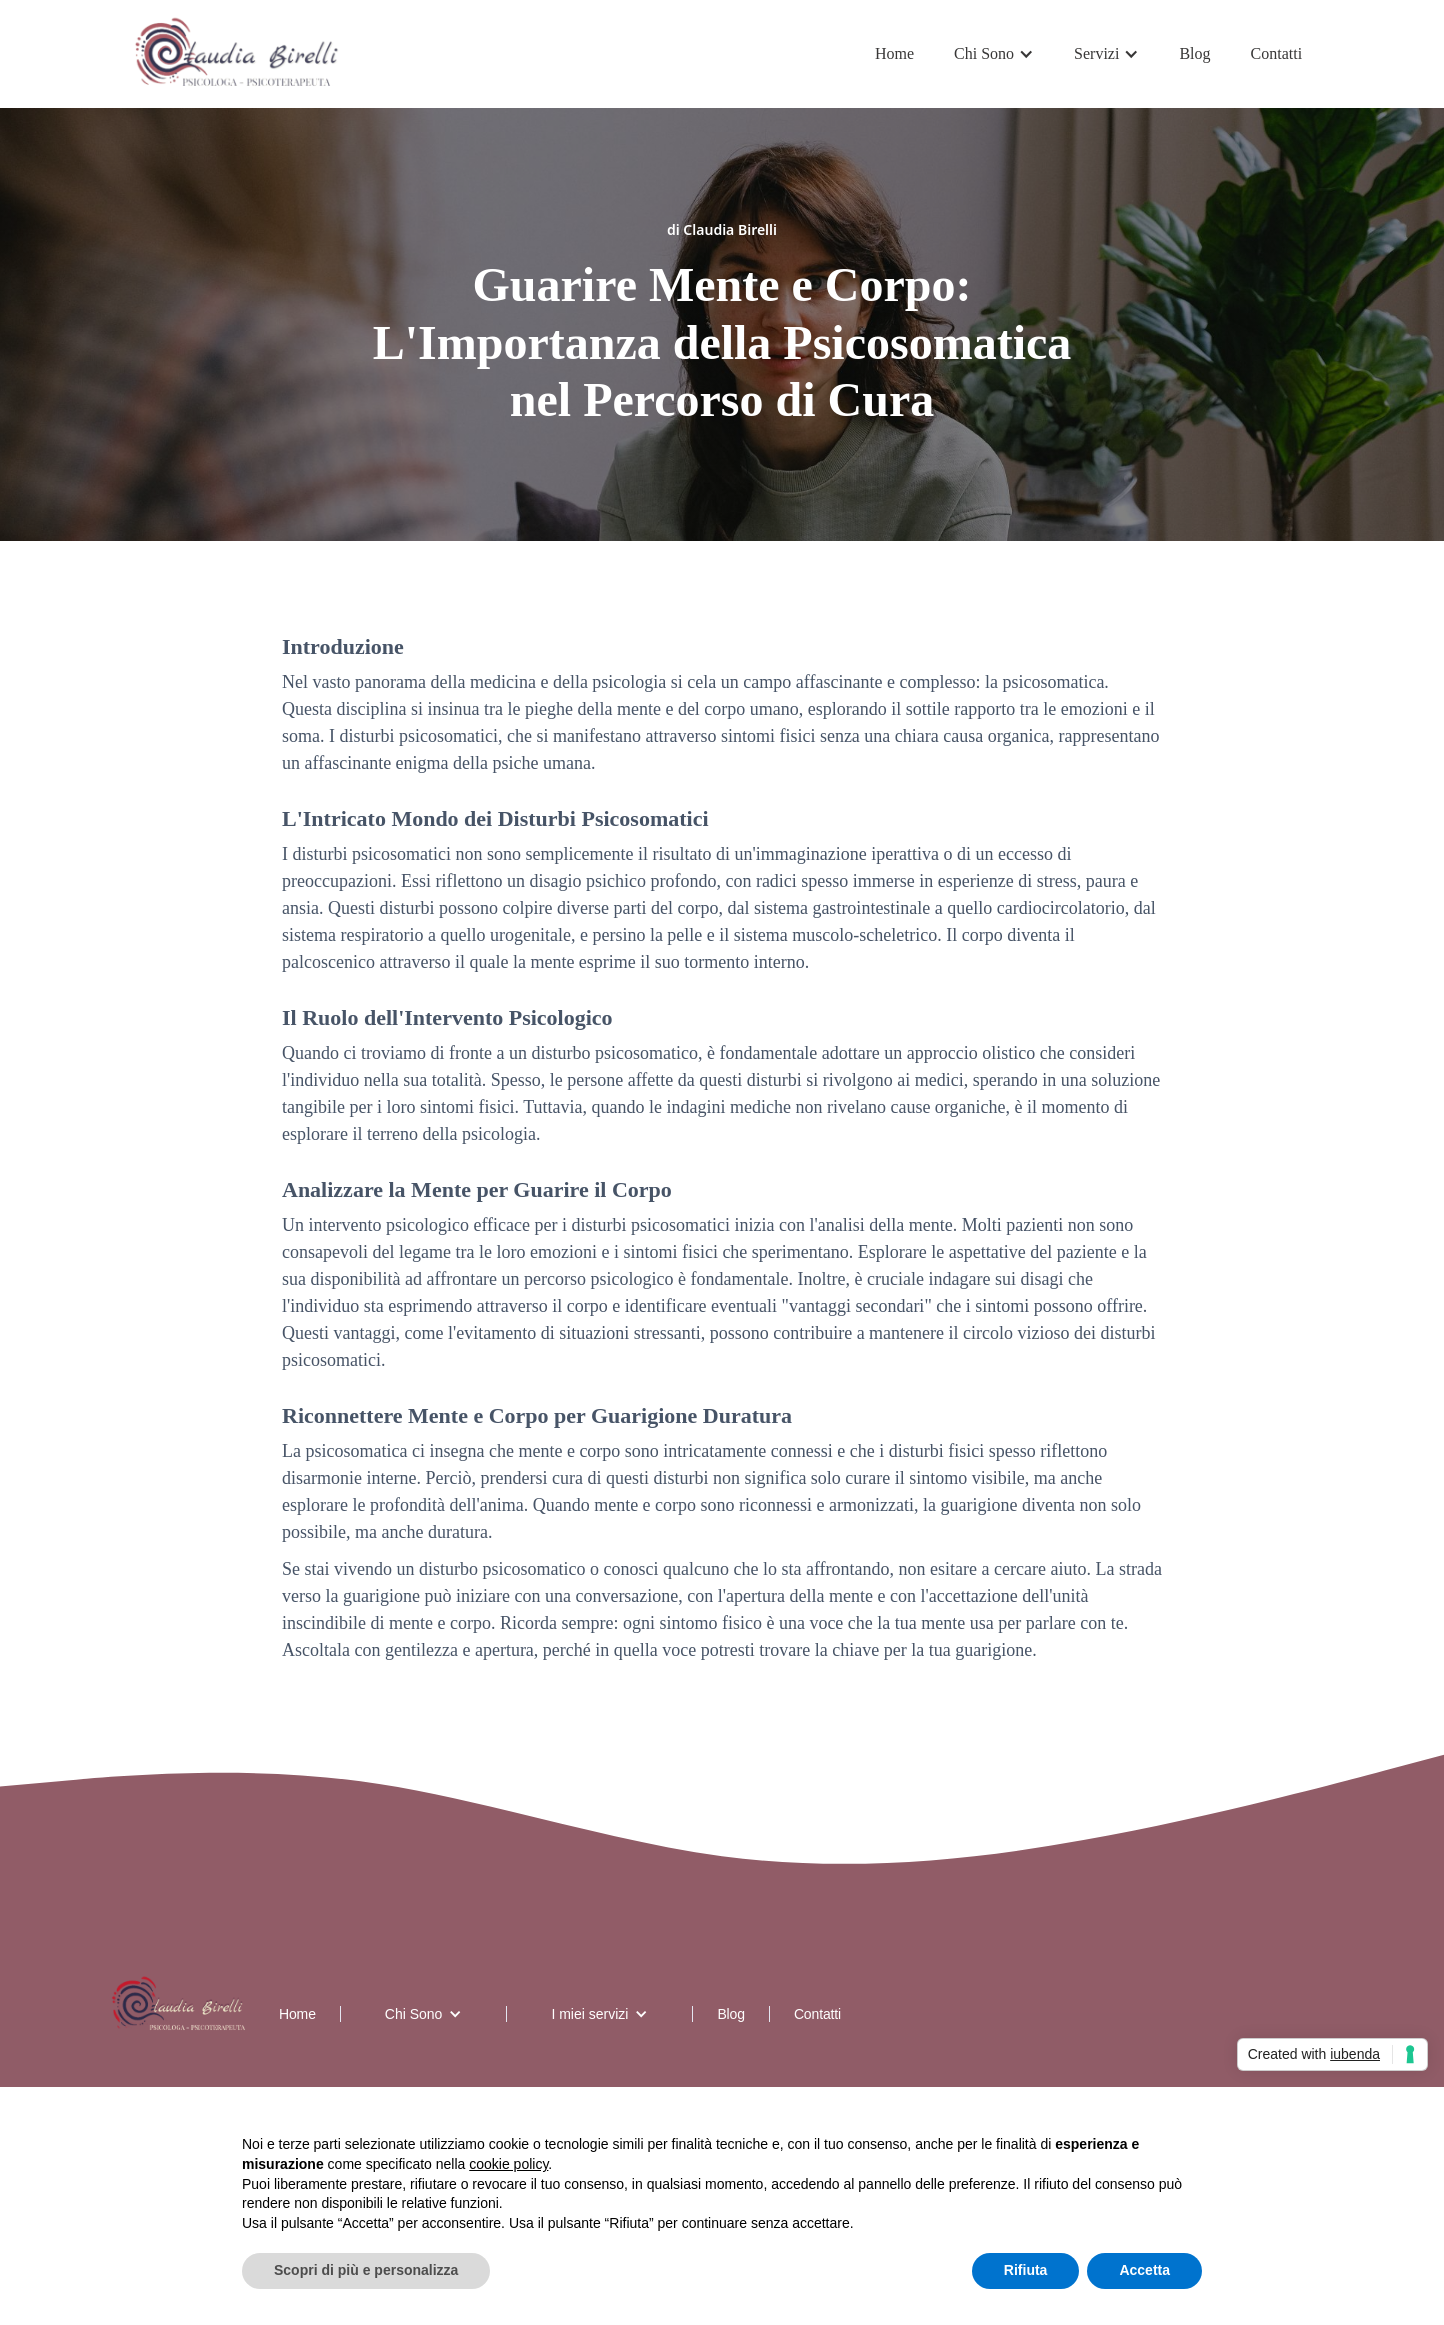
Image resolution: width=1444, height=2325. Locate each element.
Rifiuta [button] (1026, 2270)
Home (894, 53)
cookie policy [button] (508, 2164)
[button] (994, 54)
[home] (237, 54)
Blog (1194, 53)
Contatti (1277, 53)
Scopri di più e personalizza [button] (366, 2270)
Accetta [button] (1144, 2270)
